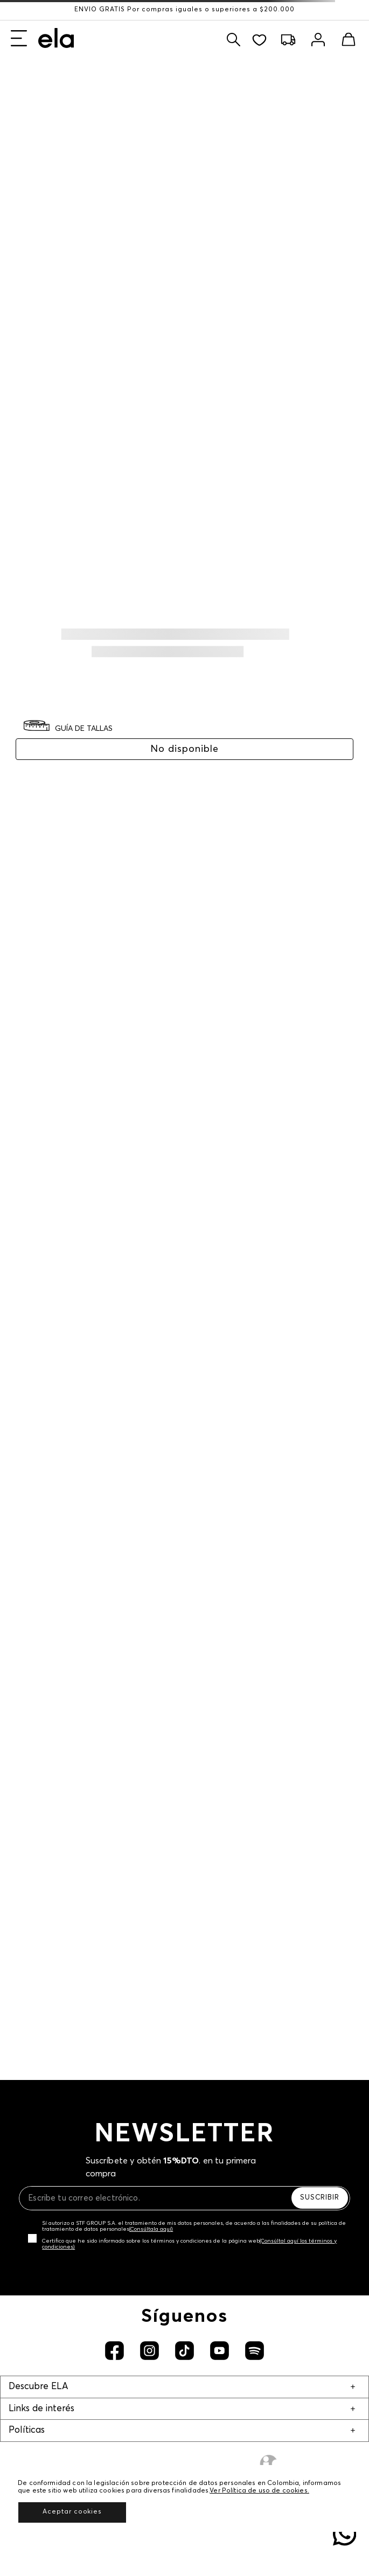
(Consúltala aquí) (151, 2229)
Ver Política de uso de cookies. (259, 2491)
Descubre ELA (38, 2386)
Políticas (27, 2430)
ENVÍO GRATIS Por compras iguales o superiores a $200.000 (184, 9)
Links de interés (41, 2408)
